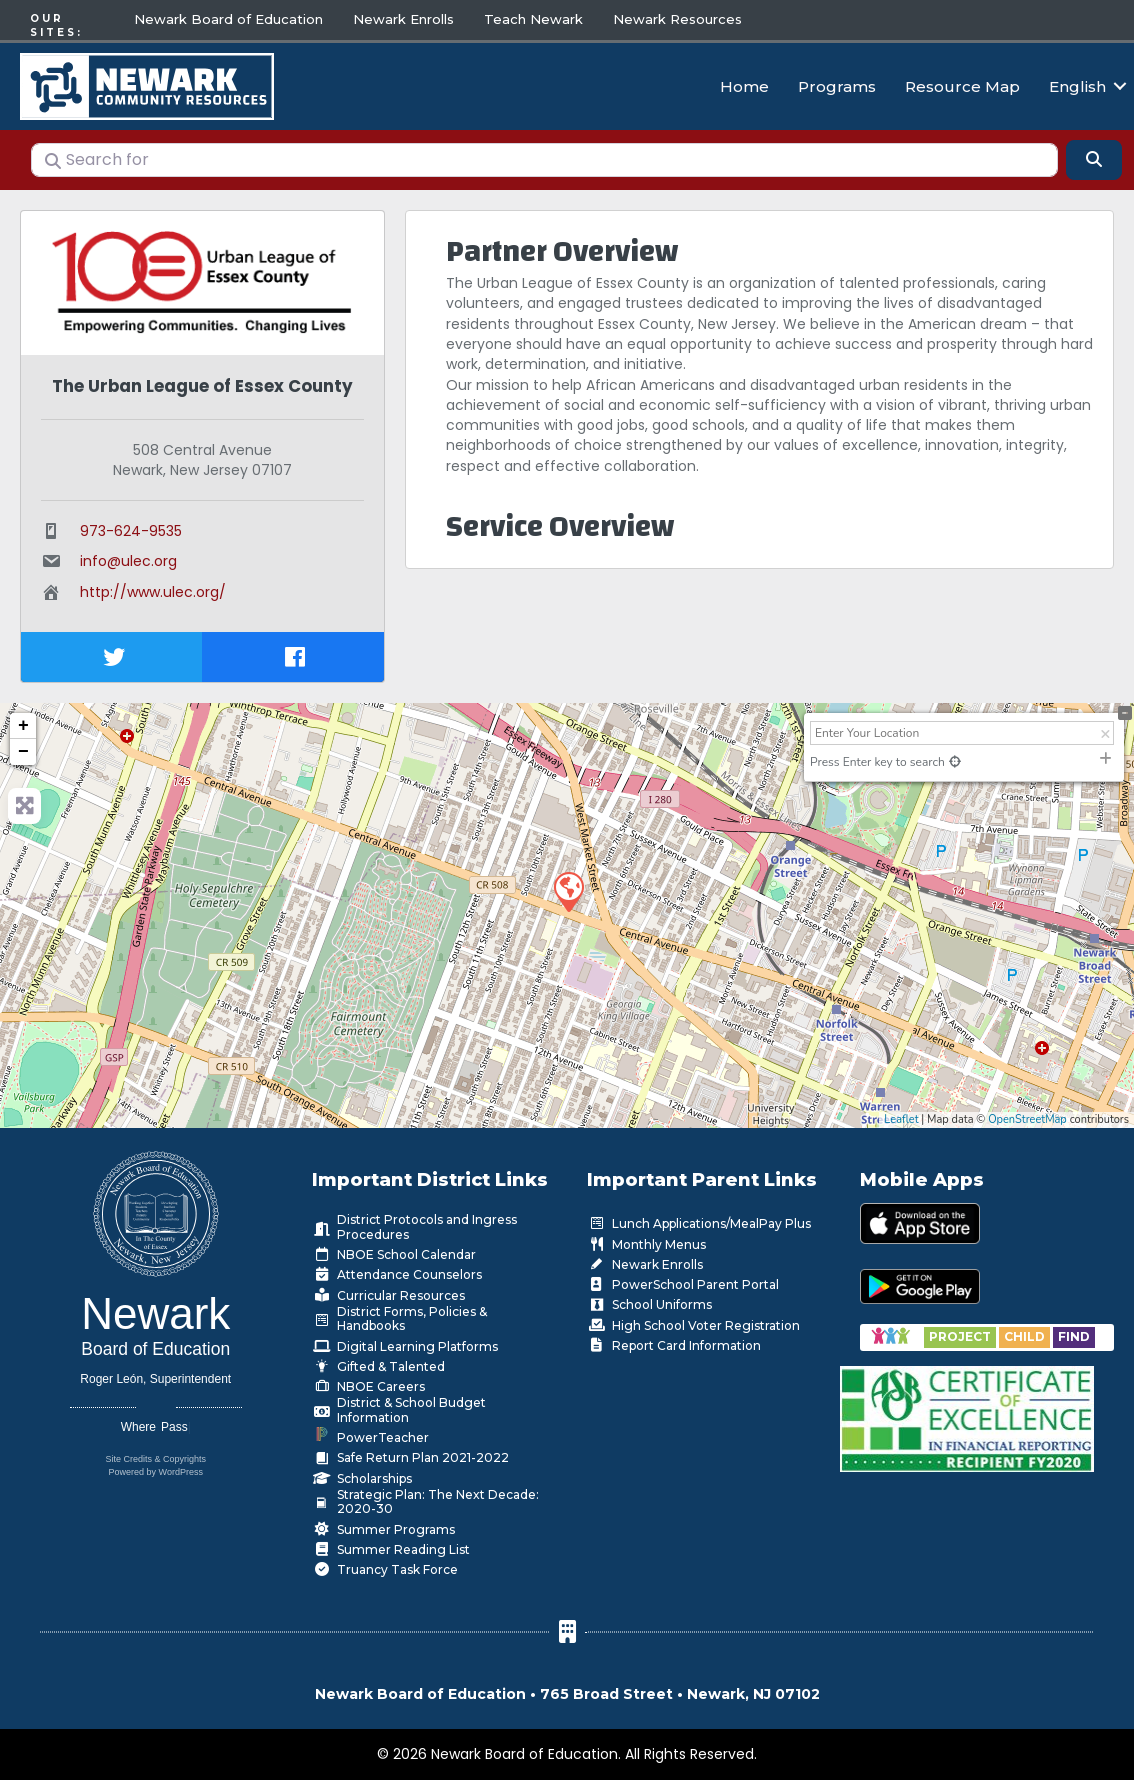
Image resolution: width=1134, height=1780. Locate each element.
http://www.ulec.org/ (153, 587)
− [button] (23, 747)
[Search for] (544, 155)
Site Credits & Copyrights (155, 1454)
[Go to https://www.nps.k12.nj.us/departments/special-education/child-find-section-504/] (961, 1332)
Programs (837, 83)
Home (744, 83)
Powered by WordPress (156, 1467)
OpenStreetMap (1027, 1114)
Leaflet (901, 1114)
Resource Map (962, 83)
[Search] (1094, 155)
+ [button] (23, 721)
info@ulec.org (128, 557)
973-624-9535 (131, 526)
